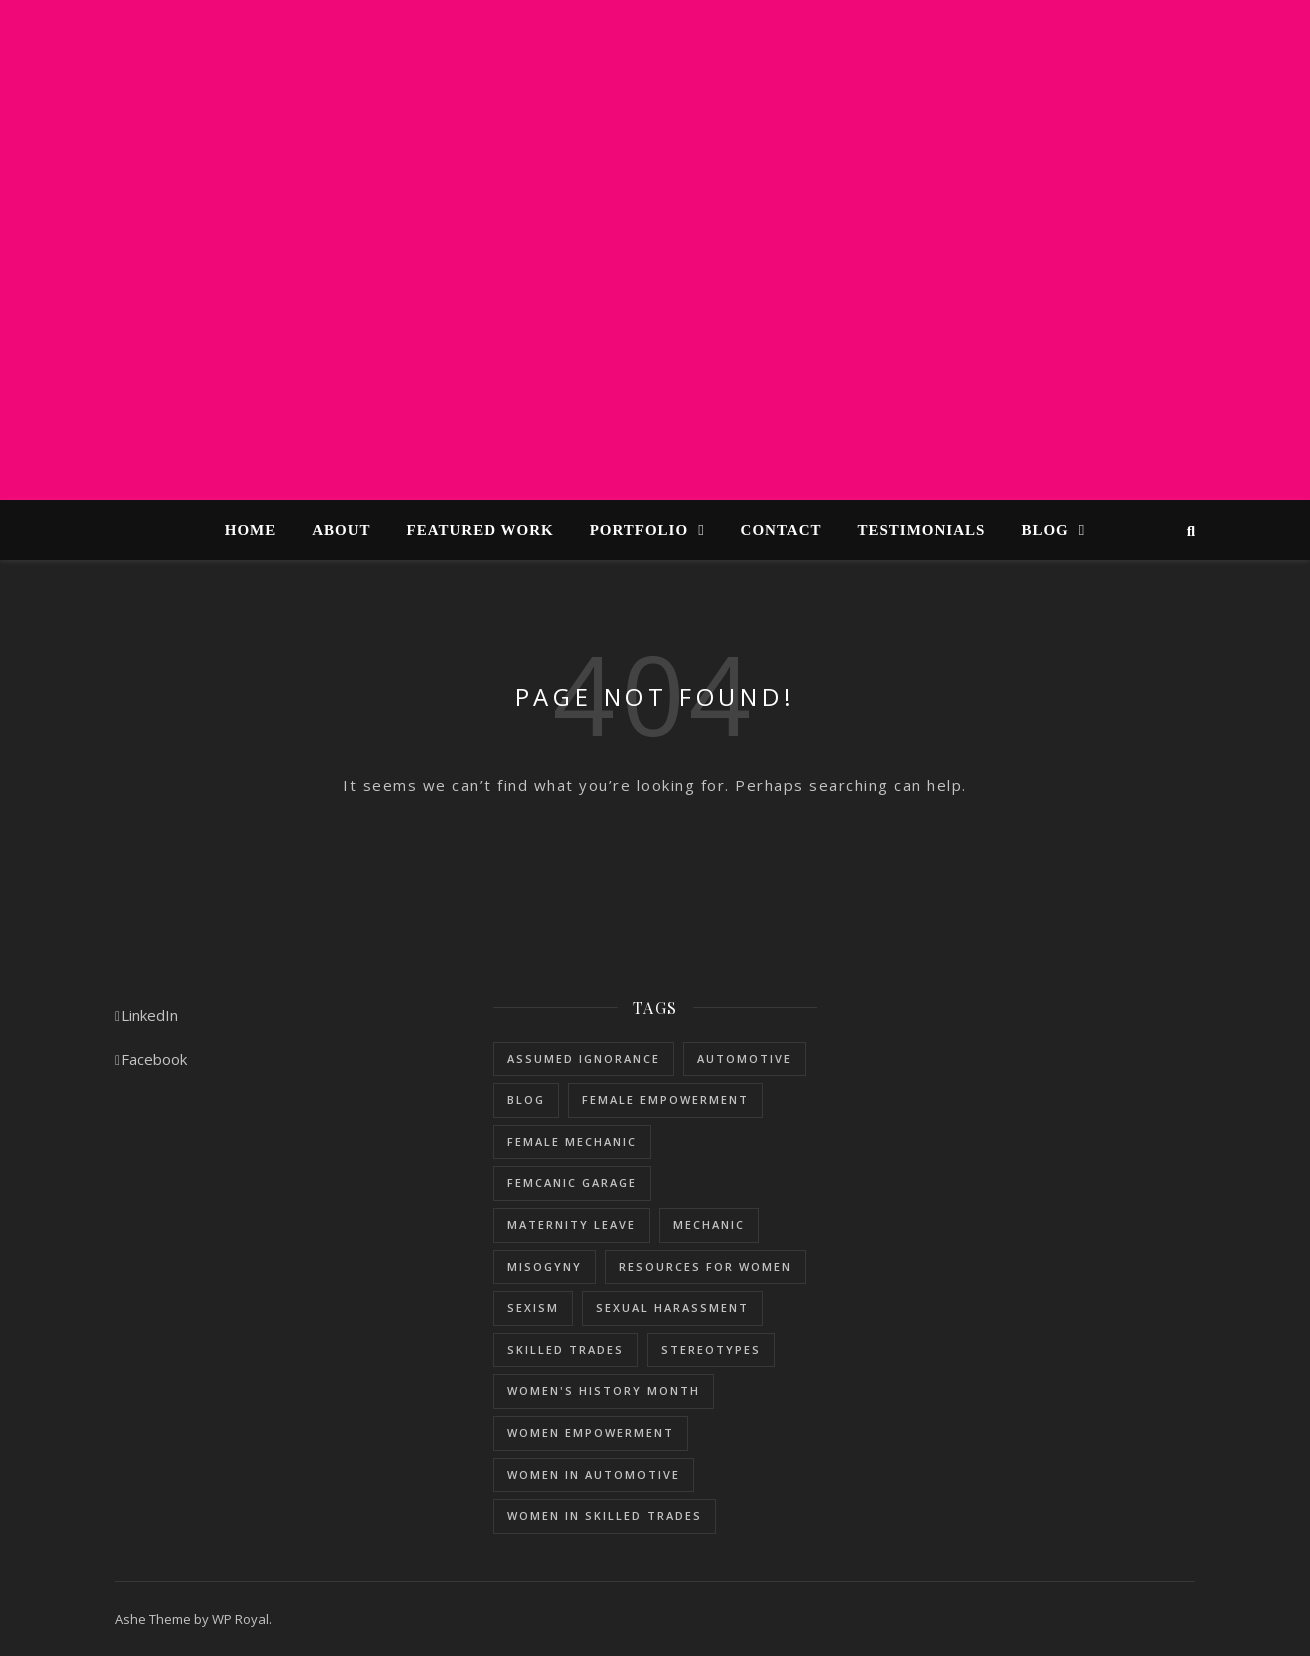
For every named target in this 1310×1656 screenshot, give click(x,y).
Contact (781, 530)
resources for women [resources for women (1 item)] (705, 1266)
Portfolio (639, 530)
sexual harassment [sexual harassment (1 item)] (672, 1307)
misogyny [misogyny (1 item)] (544, 1266)
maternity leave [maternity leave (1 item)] (571, 1224)
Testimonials (922, 530)
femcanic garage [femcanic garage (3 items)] (572, 1182)
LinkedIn (146, 1015)
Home (251, 530)
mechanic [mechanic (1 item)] (709, 1224)
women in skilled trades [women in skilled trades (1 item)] (604, 1515)
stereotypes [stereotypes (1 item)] (711, 1349)
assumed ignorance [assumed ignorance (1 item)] (583, 1058)
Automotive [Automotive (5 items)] (744, 1058)
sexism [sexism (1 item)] (533, 1307)
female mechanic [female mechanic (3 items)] (572, 1141)
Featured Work (480, 530)
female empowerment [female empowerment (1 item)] (665, 1099)
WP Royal (240, 1619)
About (341, 530)
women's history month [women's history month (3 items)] (603, 1390)
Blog (1044, 530)
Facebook (151, 1059)
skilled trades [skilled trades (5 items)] (565, 1349)
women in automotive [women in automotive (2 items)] (593, 1474)
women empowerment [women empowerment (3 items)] (590, 1432)
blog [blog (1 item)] (526, 1099)
